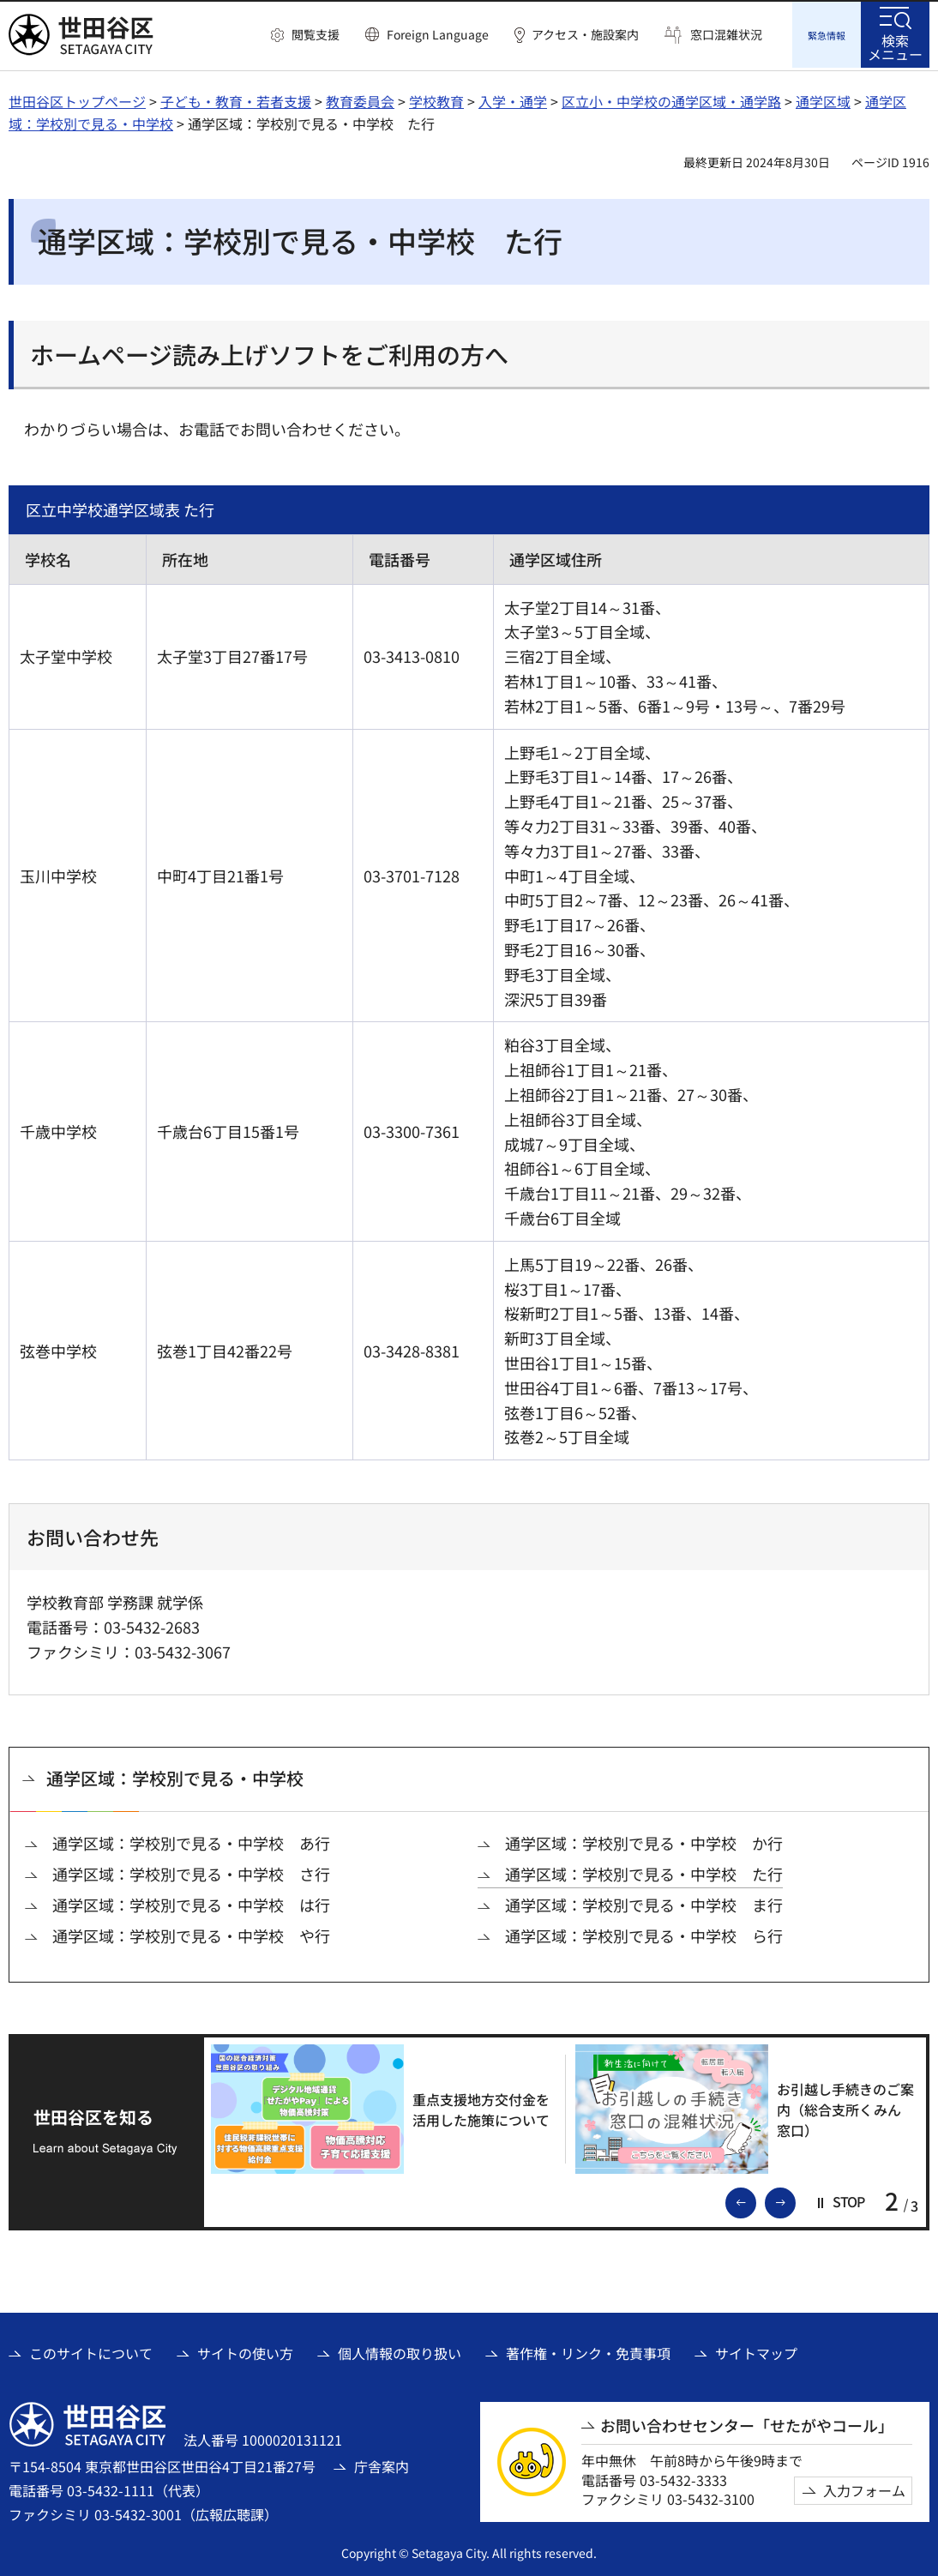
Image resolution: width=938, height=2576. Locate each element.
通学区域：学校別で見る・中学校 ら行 (644, 1933)
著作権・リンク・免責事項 (588, 2350)
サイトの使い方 (245, 2350)
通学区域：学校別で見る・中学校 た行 (644, 1871)
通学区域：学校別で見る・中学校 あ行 (191, 1840)
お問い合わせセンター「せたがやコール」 (746, 2423)
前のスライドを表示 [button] (755, 2199)
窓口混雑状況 (726, 35)
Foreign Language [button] (438, 34)
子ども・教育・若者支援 (235, 98)
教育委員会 (360, 98)
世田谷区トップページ (77, 98)
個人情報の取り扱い (399, 2350)
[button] (305, 35)
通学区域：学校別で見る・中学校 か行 (644, 1840)
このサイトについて (91, 2350)
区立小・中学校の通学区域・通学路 (671, 98)
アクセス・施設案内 (585, 35)
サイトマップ (756, 2350)
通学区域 (823, 98)
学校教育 (436, 98)
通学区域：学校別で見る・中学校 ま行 (644, 1902)
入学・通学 (512, 98)
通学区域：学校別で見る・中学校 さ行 (191, 1871)
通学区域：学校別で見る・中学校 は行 (191, 1902)
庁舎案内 (381, 2463)
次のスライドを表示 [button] (795, 2199)
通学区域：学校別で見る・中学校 (175, 1775)
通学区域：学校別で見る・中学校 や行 (191, 1933)
